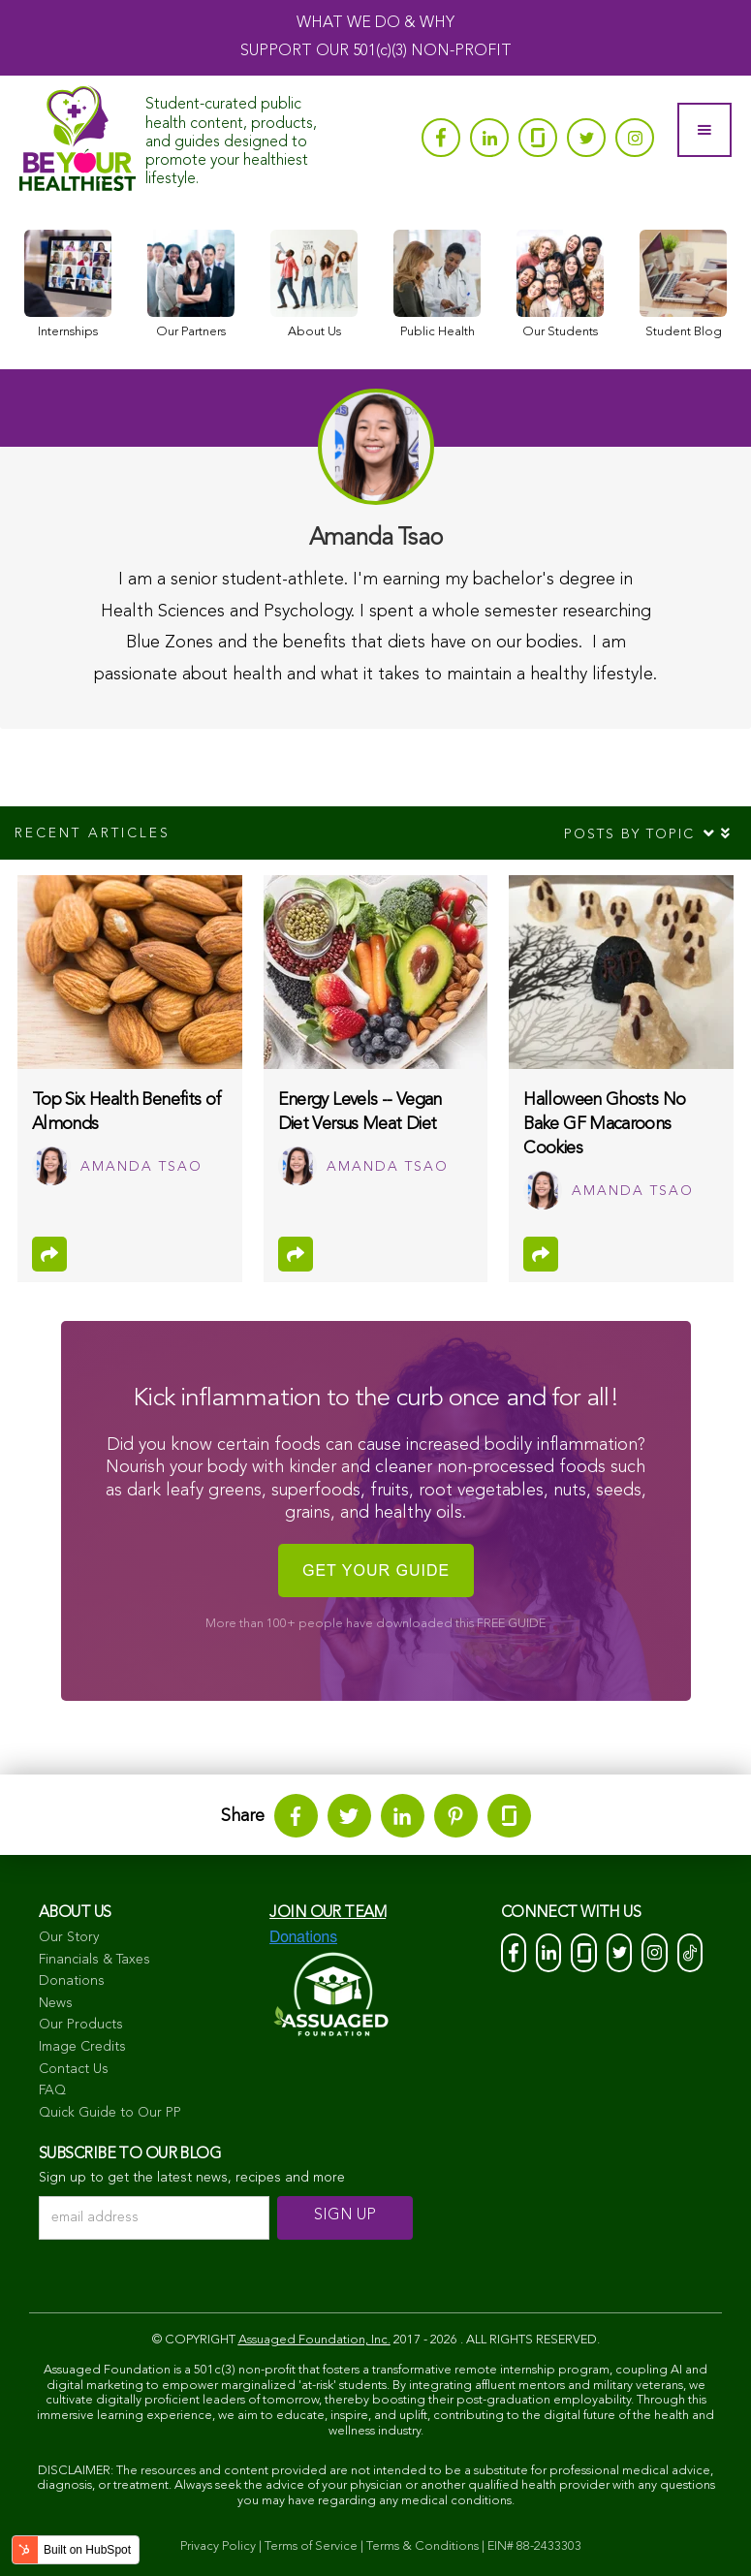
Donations (72, 1981)
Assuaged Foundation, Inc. (314, 2340)
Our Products (81, 2024)
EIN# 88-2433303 (534, 2546)
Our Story (69, 1937)
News (56, 2003)
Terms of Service (311, 2546)
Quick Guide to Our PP (110, 2113)
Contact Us (74, 2069)
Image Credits (82, 2047)
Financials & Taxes (94, 1959)
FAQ (52, 2090)
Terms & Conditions (422, 2546)
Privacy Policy (218, 2546)
